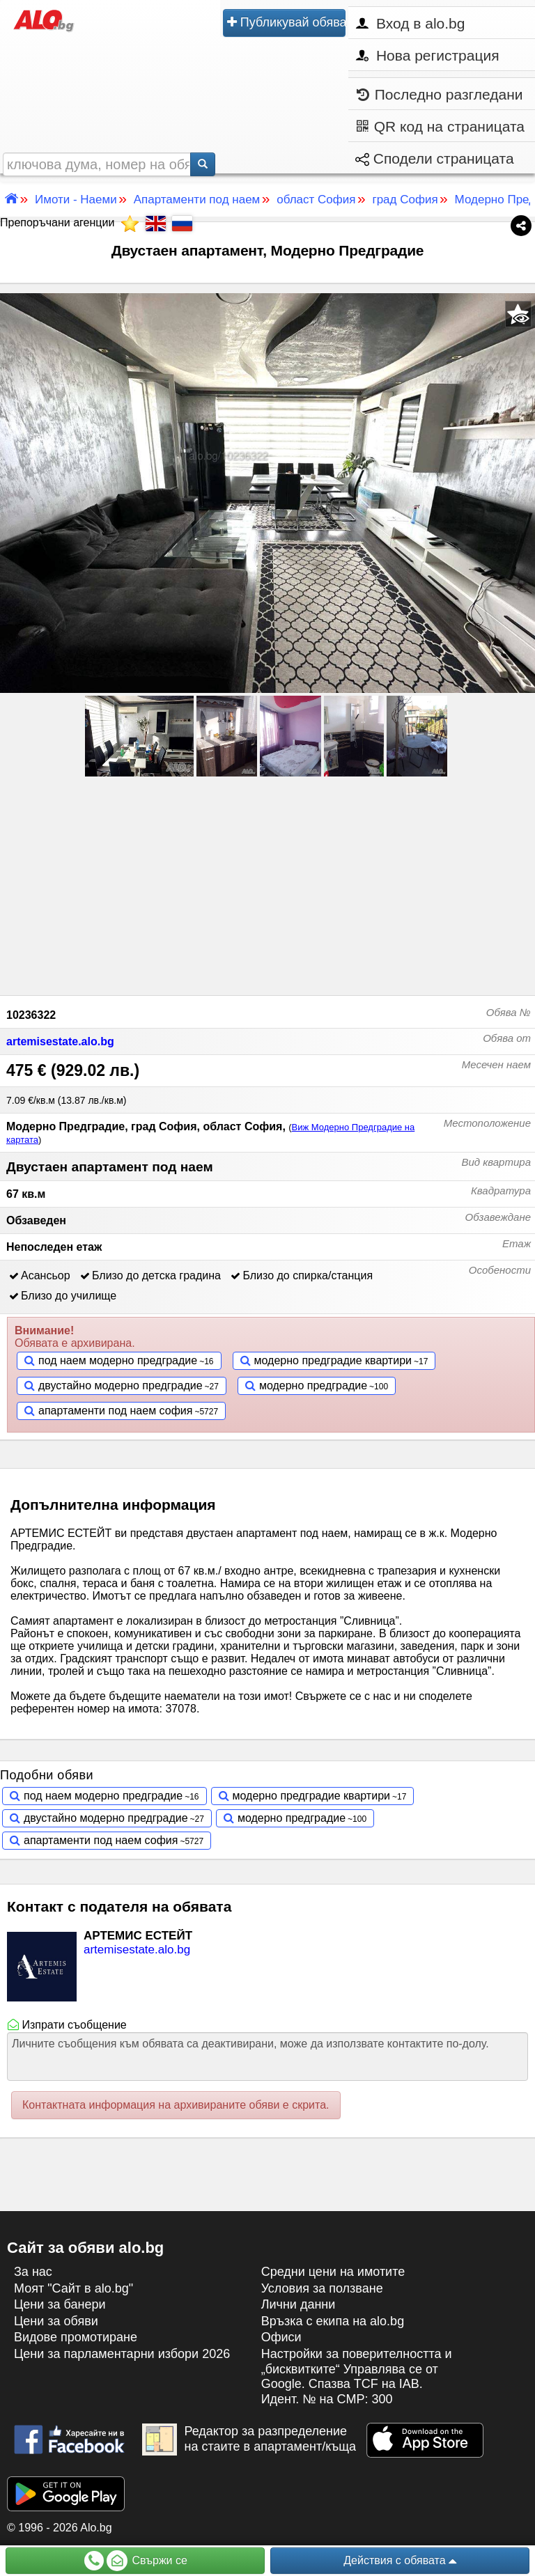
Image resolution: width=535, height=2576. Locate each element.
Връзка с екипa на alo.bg (333, 2321)
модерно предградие (313, 1385)
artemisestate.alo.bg (60, 1041)
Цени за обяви (56, 2321)
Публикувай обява (286, 22)
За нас (33, 2272)
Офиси (281, 2337)
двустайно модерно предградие (120, 1385)
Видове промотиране (75, 2337)
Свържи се (135, 2560)
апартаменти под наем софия (115, 1410)
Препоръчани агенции (69, 222)
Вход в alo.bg (410, 23)
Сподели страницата (434, 158)
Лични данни (298, 2304)
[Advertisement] (267, 883)
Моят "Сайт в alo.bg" (73, 2288)
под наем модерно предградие (117, 1360)
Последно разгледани (440, 94)
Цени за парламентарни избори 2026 (122, 2354)
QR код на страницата (441, 126)
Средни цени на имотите (333, 2272)
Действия (399, 2561)
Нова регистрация (427, 55)
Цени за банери (60, 2304)
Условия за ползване (322, 2288)
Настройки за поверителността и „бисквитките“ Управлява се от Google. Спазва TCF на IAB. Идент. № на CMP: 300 (356, 2376)
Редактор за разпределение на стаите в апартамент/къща (249, 2439)
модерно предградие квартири (333, 1360)
